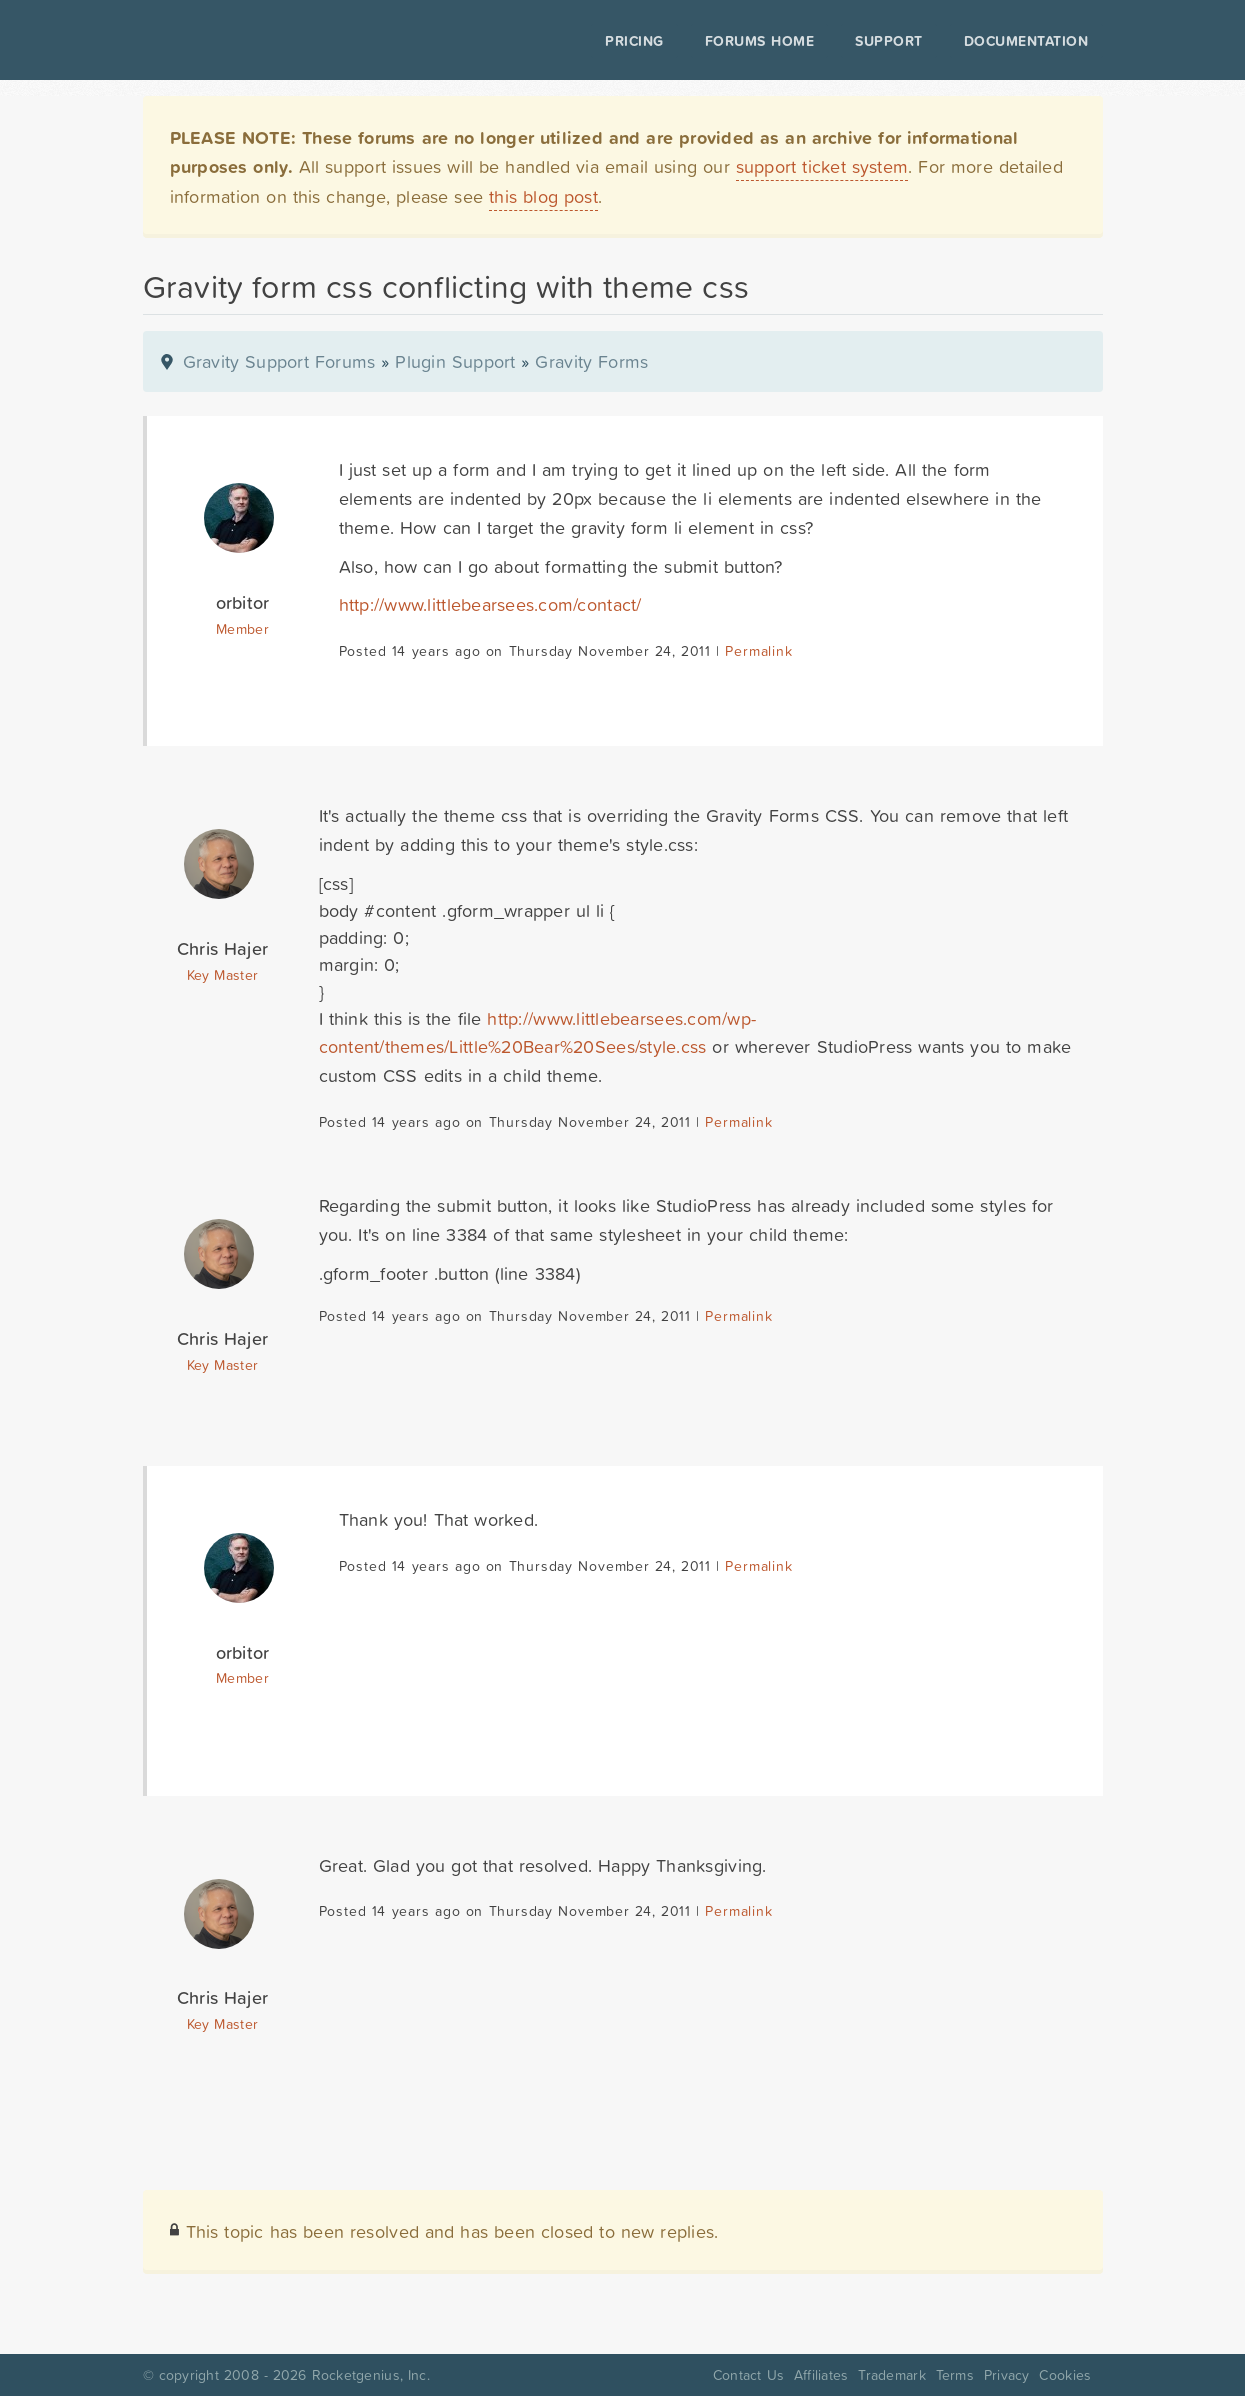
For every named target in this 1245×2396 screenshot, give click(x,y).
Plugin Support (455, 361)
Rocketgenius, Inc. (371, 2375)
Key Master (222, 975)
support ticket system (822, 166)
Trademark (891, 2375)
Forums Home (759, 41)
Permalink (758, 651)
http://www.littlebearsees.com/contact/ (490, 604)
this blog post (543, 196)
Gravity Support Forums (279, 361)
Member (242, 629)
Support (889, 41)
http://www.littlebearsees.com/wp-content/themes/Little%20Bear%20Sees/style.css (538, 1033)
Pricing (634, 41)
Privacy (1007, 2375)
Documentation (1026, 41)
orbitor (243, 602)
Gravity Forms (591, 361)
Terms (955, 2375)
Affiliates (821, 2375)
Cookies (1065, 2375)
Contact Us (748, 2375)
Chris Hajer (222, 948)
